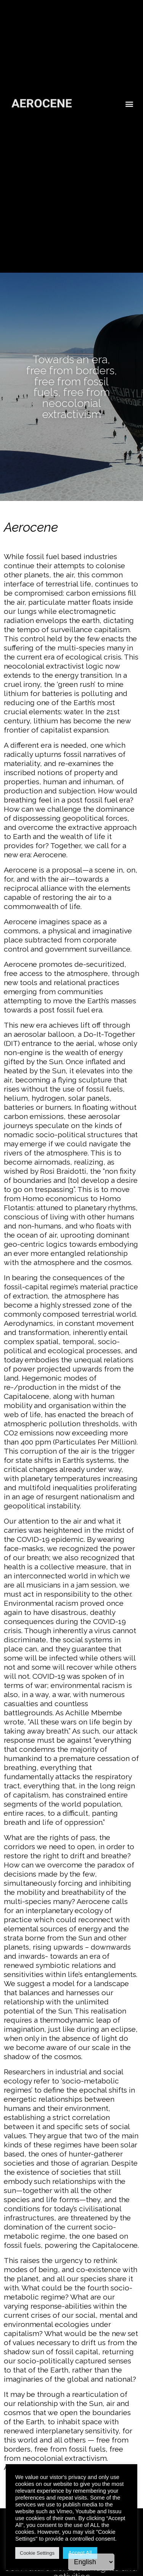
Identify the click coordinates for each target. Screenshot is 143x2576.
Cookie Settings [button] (37, 2553)
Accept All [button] (80, 2553)
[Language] (91, 2562)
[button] (129, 94)
